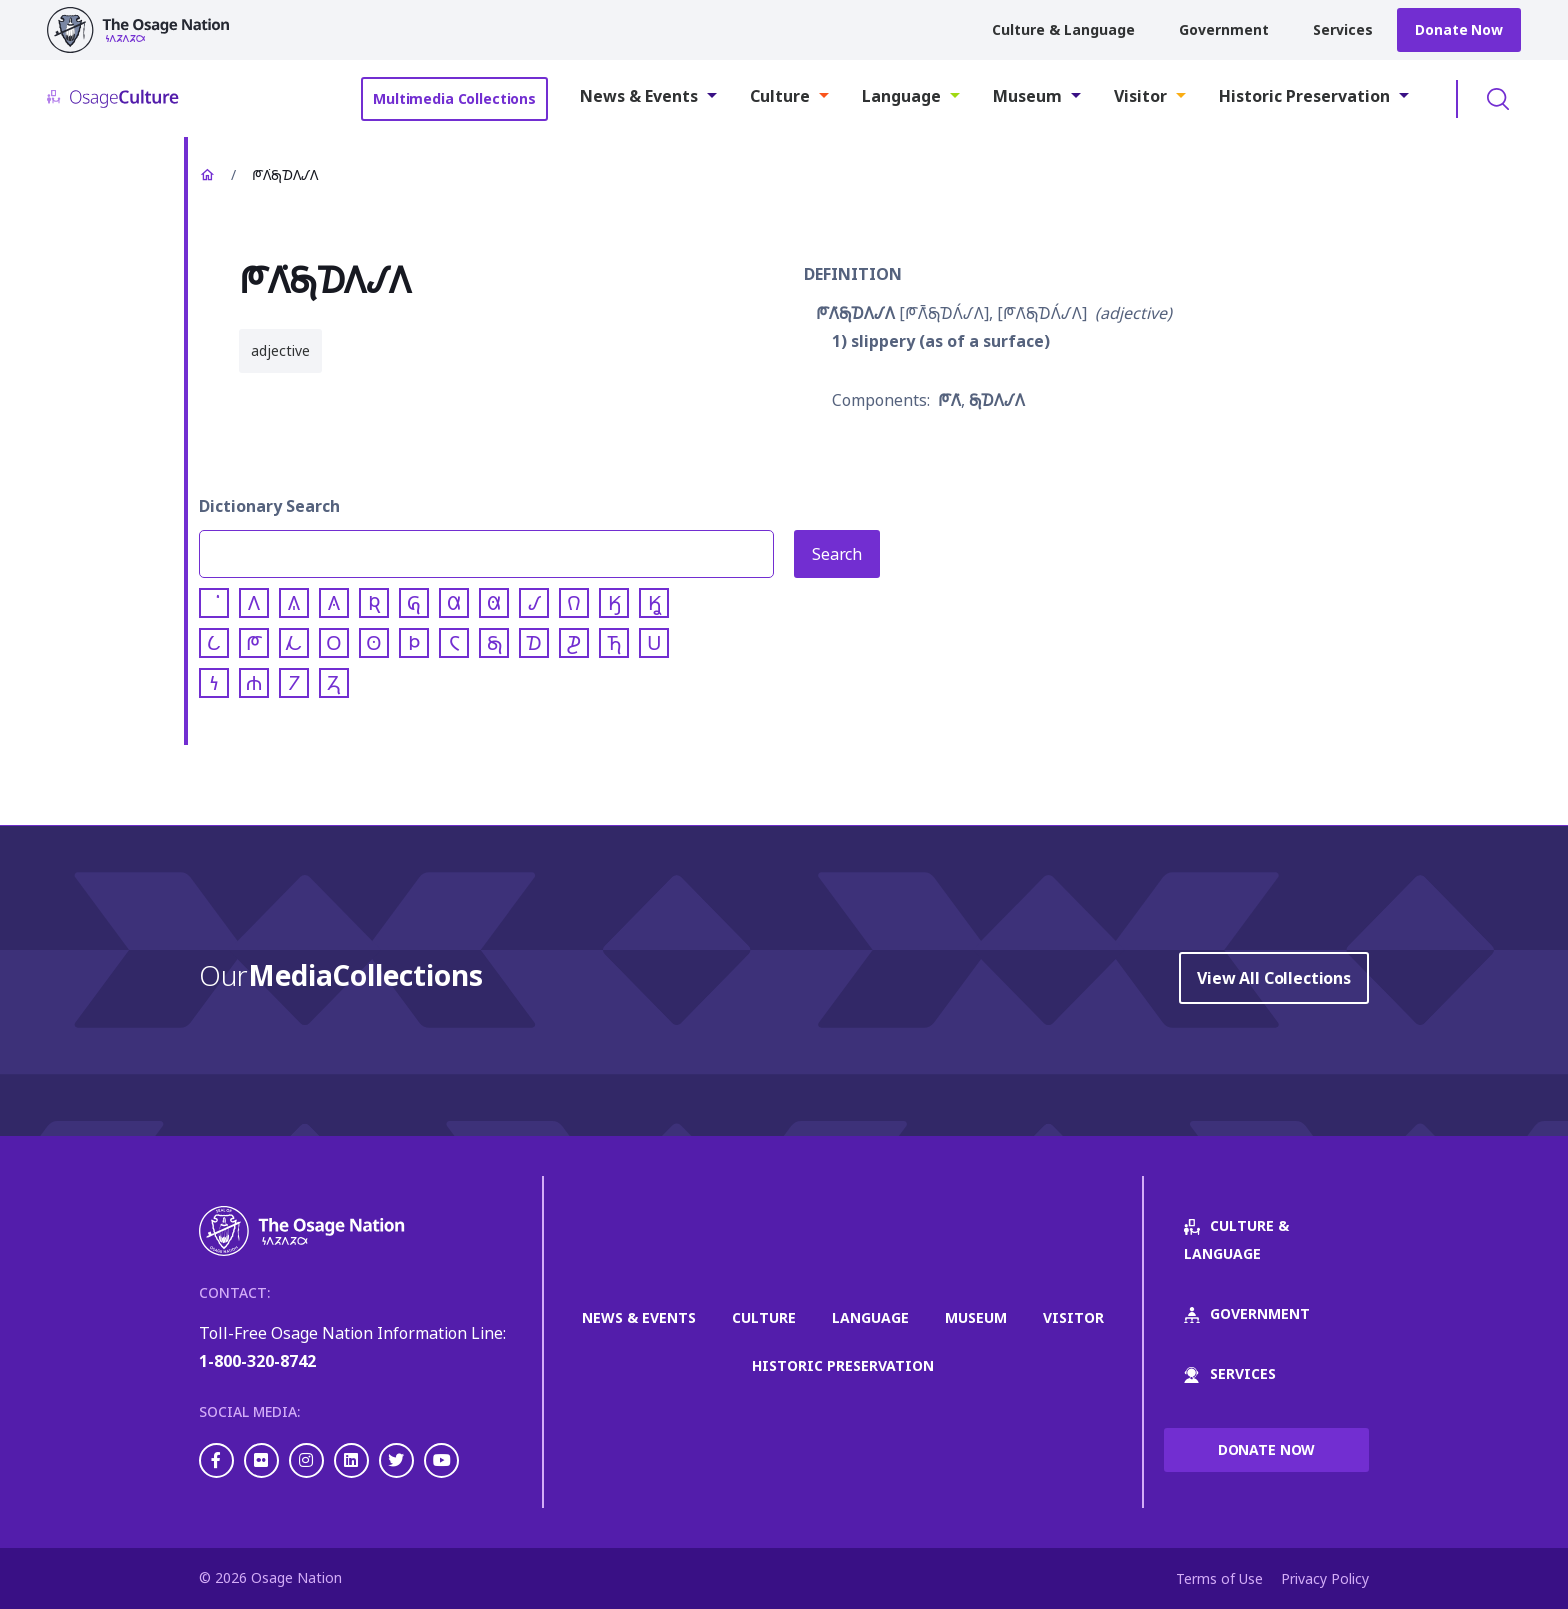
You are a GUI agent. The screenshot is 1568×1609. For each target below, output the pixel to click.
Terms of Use (1219, 1578)
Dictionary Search (269, 506)
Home (207, 175)
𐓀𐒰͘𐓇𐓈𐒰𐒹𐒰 (855, 313)
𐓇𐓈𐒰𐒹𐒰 (997, 400)
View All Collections (1274, 978)
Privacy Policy (1325, 1578)
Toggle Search (1498, 99)
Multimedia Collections (454, 98)
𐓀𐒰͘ (949, 400)
